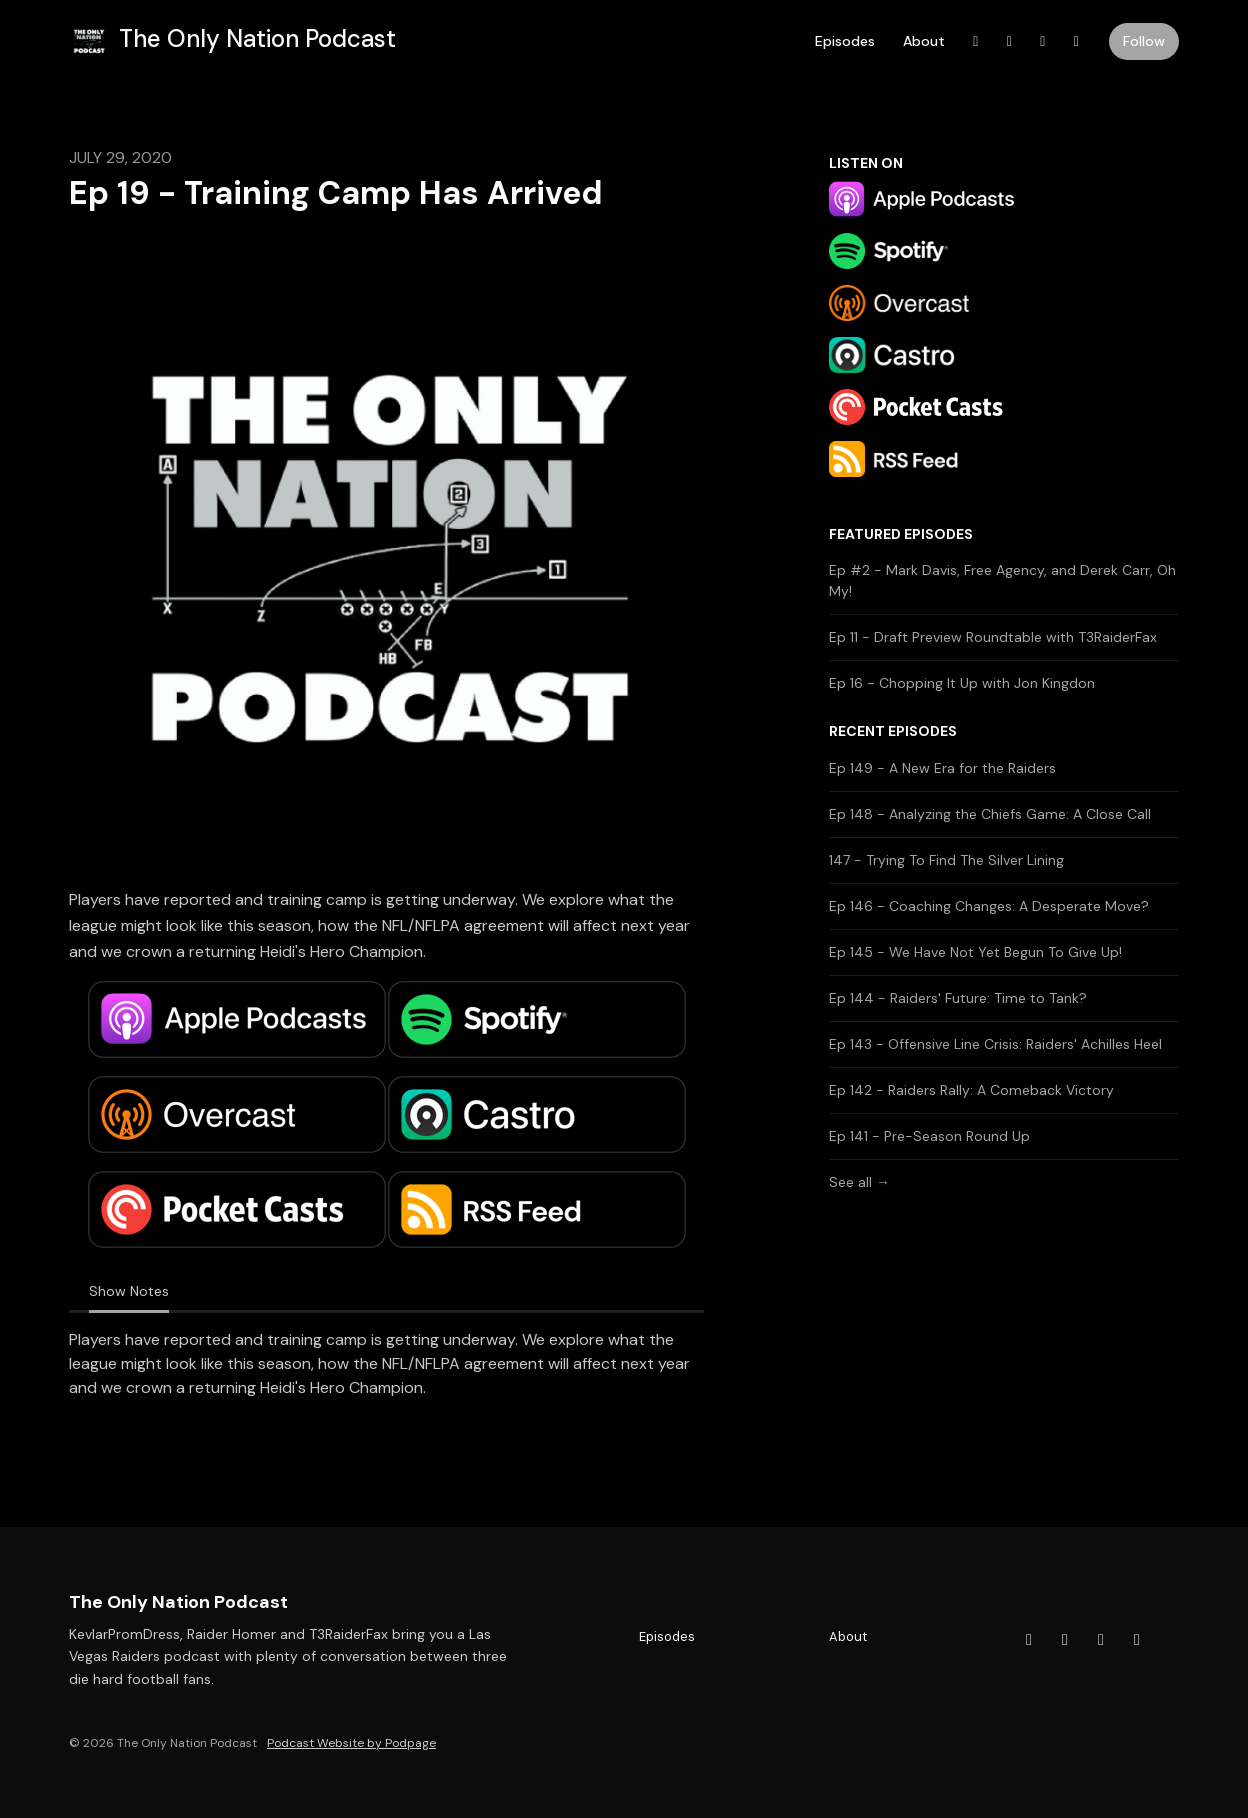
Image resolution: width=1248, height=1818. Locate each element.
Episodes (845, 41)
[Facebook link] (976, 41)
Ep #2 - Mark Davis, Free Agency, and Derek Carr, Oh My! (1002, 580)
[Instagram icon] (1137, 1640)
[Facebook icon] (1029, 1640)
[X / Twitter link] (1043, 41)
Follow (1144, 41)
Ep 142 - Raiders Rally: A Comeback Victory (971, 1090)
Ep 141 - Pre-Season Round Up (929, 1136)
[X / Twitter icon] (1101, 1640)
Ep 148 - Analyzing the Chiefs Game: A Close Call (990, 814)
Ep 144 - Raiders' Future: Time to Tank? (958, 998)
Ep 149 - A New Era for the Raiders (942, 768)
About (924, 41)
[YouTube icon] (1065, 1640)
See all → (859, 1182)
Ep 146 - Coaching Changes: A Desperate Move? (989, 906)
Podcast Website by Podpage (351, 1743)
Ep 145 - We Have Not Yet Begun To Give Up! (975, 952)
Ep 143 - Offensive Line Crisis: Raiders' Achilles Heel (995, 1044)
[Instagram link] (1077, 41)
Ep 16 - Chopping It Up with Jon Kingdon (962, 683)
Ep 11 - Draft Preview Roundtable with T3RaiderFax (993, 637)
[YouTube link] (1010, 41)
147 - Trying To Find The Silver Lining (946, 860)
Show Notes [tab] (129, 1291)
